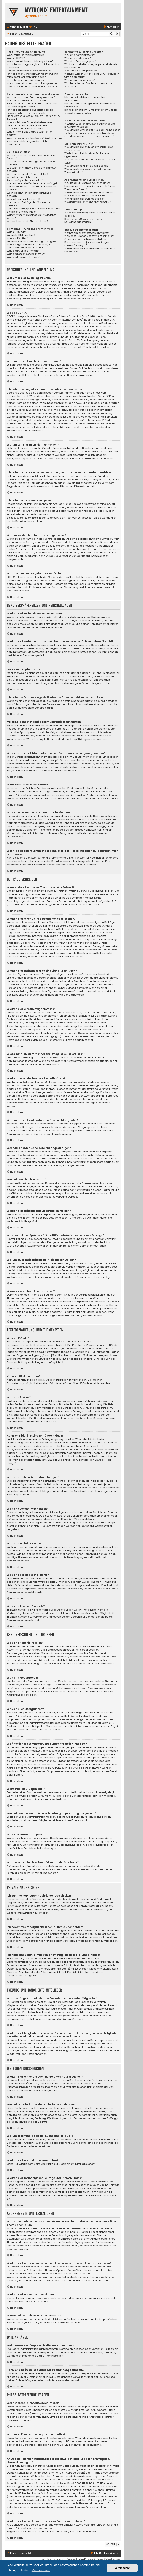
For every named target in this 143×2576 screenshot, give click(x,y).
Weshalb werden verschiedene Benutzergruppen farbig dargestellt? (91, 75)
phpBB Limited (51, 739)
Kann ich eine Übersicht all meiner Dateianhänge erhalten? (83, 221)
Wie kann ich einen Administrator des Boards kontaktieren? (90, 250)
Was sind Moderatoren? (78, 58)
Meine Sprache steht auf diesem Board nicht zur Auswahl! (34, 118)
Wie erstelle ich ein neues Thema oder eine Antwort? (31, 157)
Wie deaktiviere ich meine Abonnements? (87, 201)
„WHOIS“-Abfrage (65, 2472)
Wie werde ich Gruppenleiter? (80, 70)
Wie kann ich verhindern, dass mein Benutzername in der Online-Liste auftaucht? (32, 102)
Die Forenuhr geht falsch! (21, 106)
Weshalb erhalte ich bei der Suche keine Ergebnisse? (86, 155)
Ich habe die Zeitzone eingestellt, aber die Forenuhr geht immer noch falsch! (30, 111)
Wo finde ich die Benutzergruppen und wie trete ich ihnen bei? (90, 66)
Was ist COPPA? (16, 58)
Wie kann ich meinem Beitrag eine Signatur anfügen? (31, 169)
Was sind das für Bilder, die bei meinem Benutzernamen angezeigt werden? (29, 124)
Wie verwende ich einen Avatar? (25, 128)
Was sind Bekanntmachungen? (25, 247)
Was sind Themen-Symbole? (23, 257)
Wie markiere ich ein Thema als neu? (27, 221)
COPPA (109, 396)
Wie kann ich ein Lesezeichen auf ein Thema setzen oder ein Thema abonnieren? (89, 194)
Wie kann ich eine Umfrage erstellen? (27, 174)
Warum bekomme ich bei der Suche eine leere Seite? (90, 161)
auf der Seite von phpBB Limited (39, 2417)
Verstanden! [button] (122, 2568)
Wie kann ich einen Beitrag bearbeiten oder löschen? (31, 163)
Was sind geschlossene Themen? (26, 253)
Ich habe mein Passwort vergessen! (27, 80)
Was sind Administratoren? (80, 54)
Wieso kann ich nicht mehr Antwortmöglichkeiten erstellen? (25, 179)
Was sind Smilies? (17, 238)
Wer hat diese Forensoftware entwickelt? (86, 232)
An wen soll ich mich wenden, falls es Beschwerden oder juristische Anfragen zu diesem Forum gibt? (88, 242)
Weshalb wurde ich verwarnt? (23, 199)
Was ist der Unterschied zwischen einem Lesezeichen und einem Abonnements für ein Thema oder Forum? (89, 186)
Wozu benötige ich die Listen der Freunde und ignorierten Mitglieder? (90, 125)
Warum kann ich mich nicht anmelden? (30, 70)
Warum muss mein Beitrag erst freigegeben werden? (31, 216)
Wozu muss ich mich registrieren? (26, 54)
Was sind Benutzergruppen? (80, 61)
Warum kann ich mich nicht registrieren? (30, 61)
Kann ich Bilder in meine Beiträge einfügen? (31, 241)
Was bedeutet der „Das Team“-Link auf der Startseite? (88, 85)
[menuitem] (33, 27)
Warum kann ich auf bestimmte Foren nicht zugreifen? (31, 188)
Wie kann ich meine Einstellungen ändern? (31, 97)
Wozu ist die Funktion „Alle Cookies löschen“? (32, 86)
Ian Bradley (59, 2558)
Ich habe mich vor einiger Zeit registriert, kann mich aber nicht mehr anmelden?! (32, 75)
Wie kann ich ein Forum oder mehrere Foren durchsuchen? (88, 149)
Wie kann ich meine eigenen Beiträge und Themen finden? (88, 171)
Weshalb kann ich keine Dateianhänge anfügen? (29, 194)
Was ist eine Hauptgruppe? (79, 80)
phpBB (82, 2558)
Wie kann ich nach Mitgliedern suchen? (86, 165)
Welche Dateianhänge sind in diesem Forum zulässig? (89, 214)
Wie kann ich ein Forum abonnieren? (85, 198)
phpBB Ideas (69, 2441)
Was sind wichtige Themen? (23, 250)
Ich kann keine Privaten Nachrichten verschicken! (84, 99)
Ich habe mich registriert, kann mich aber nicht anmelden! (33, 66)
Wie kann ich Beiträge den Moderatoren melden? (29, 204)
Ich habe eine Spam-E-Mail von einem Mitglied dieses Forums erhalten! (91, 111)
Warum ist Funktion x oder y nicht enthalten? (89, 235)
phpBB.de (78, 739)
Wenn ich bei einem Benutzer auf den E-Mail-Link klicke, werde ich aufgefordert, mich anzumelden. (34, 141)
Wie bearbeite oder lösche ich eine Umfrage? (32, 183)
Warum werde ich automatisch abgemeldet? (33, 83)
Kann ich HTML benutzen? (21, 235)
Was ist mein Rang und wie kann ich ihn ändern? (30, 133)
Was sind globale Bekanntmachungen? (30, 244)
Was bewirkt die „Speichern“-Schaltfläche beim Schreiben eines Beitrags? (34, 210)
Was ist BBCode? (16, 232)
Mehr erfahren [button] (41, 2570)
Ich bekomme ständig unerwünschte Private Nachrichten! (89, 105)
